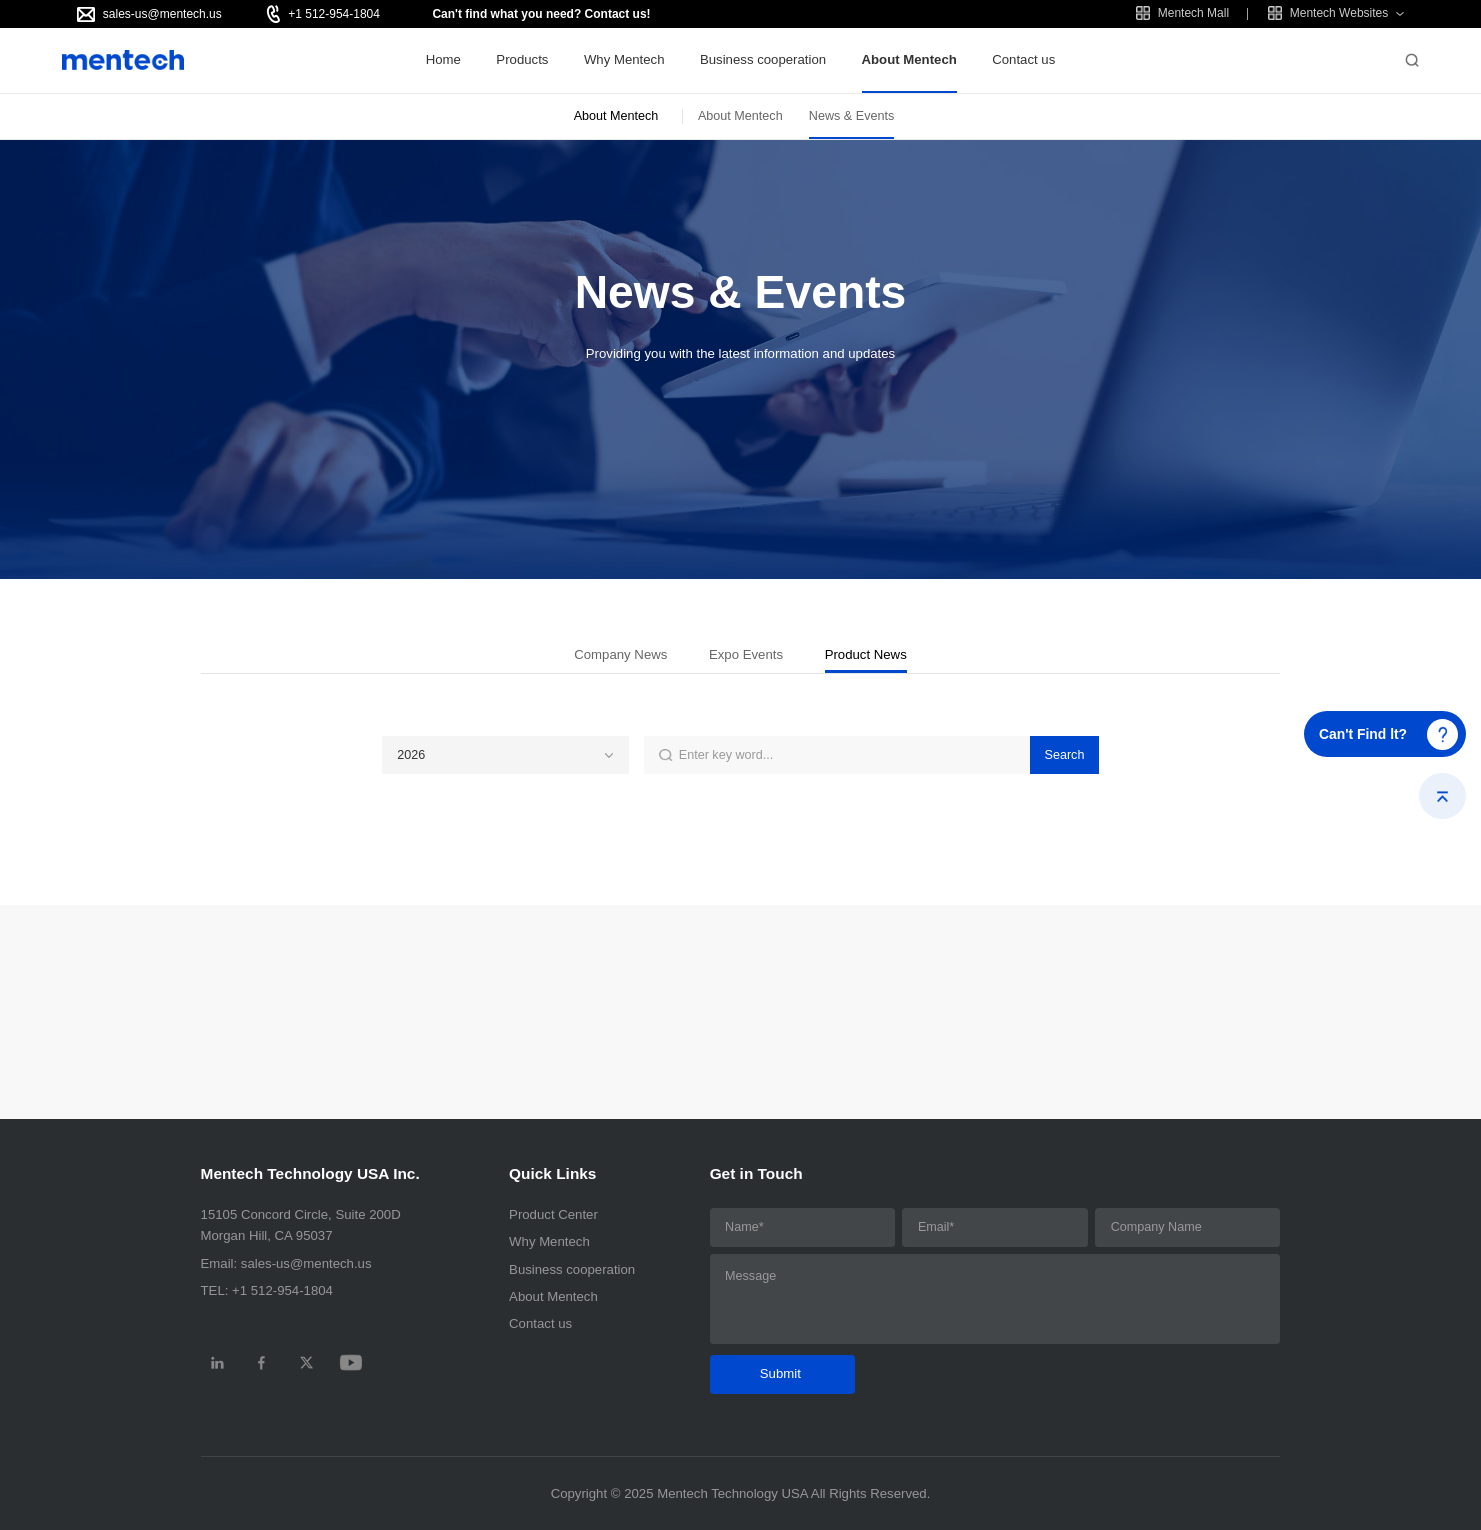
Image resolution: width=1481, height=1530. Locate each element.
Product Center (553, 1214)
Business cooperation (763, 59)
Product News (866, 654)
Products (522, 59)
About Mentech (909, 59)
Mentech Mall (1182, 13)
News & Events (851, 116)
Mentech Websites (1328, 13)
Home (443, 59)
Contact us (1023, 59)
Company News (620, 654)
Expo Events (746, 654)
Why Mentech (624, 59)
